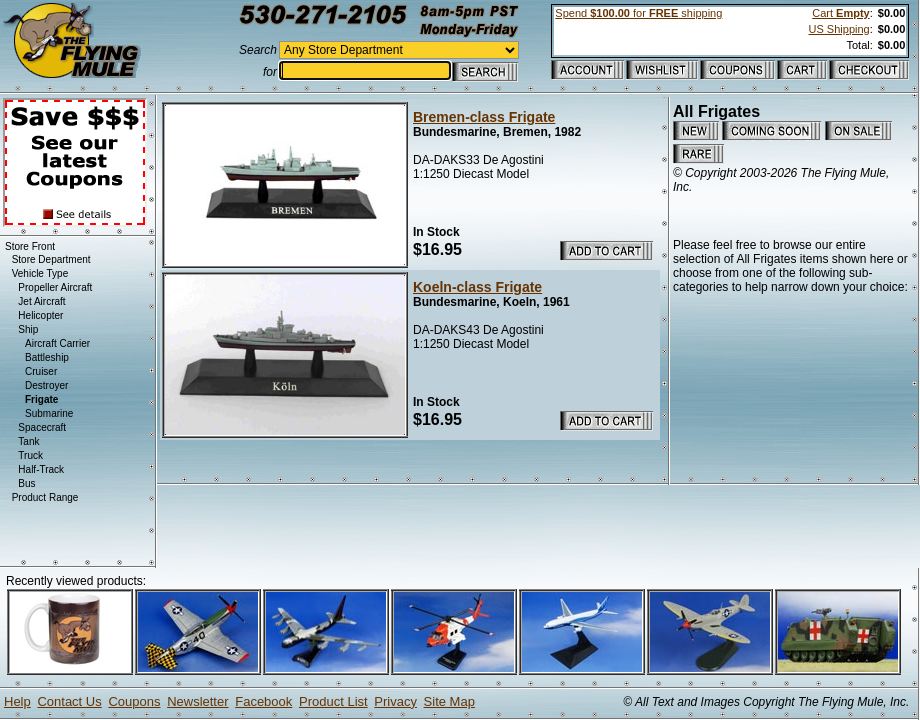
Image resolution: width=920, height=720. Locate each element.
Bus (26, 483)
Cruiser (41, 371)
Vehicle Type (40, 273)
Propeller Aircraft (55, 287)
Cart (840, 13)
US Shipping (839, 29)
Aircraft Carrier (57, 343)
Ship (28, 329)
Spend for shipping (638, 13)
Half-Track (41, 469)
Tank (28, 441)
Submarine (49, 413)
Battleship (47, 357)
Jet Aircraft (41, 301)
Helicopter (40, 315)
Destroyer (46, 385)
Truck (30, 455)
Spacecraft (42, 427)
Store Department (51, 259)
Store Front (30, 246)
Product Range (45, 497)
